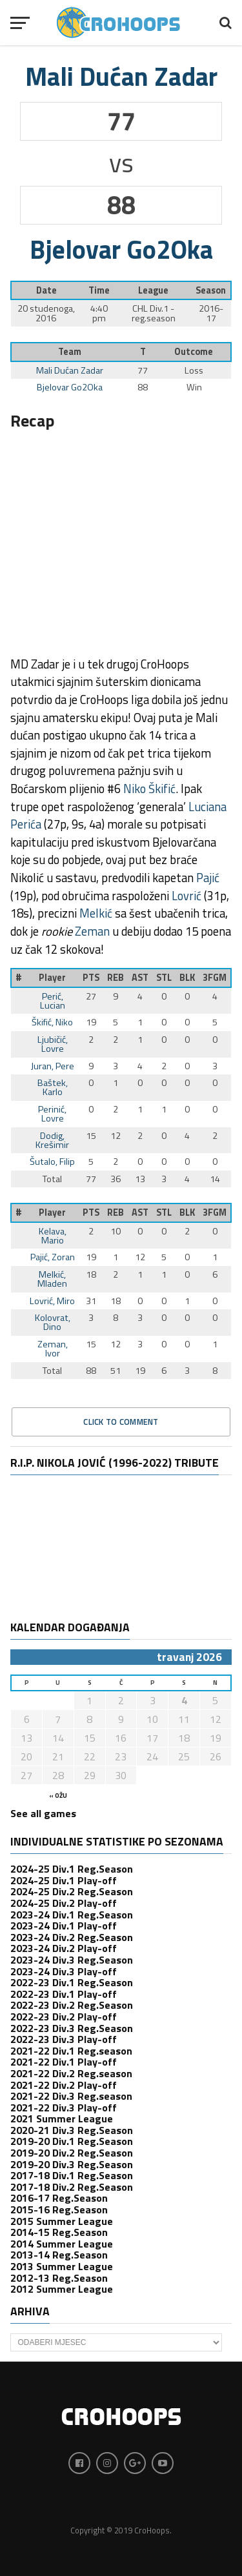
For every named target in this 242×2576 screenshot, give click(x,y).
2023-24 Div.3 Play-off (63, 1971)
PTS (91, 978)
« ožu (58, 1795)
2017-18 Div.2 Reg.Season (71, 2187)
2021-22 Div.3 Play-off (63, 2107)
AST (140, 978)
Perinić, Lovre (52, 1113)
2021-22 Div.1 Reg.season (71, 2050)
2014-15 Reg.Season (59, 2232)
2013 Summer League (61, 2266)
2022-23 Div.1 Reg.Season (71, 1982)
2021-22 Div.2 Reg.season (71, 2073)
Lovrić (186, 896)
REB (115, 978)
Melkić (95, 913)
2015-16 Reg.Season (59, 2209)
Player (52, 978)
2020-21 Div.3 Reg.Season (71, 2130)
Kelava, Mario (52, 1235)
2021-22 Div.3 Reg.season (71, 2096)
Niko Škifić (149, 789)
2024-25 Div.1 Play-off (63, 1880)
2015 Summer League (61, 2221)
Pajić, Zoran (52, 1257)
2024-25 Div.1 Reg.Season (71, 1869)
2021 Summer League (61, 2118)
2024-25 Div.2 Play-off (63, 1903)
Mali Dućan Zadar (69, 370)
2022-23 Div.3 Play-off (63, 2039)
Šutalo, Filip (52, 1161)
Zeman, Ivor (52, 1348)
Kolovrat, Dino (52, 1322)
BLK (187, 978)
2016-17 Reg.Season (59, 2198)
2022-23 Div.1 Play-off (63, 1994)
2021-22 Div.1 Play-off (63, 2061)
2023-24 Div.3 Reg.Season (71, 1959)
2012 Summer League (61, 2289)
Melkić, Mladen (52, 1279)
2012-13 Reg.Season (59, 2278)
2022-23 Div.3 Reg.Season (71, 2028)
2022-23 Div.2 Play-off (63, 2016)
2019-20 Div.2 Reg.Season (71, 2152)
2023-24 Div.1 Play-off (63, 1925)
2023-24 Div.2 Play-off (63, 1948)
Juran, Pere (52, 1066)
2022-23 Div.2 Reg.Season (71, 2005)
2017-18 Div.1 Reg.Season (71, 2175)
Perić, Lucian (52, 1000)
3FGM (215, 978)
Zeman (92, 931)
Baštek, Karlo (52, 1087)
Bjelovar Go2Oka (70, 387)
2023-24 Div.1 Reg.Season (71, 1914)
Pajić (207, 878)
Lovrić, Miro (52, 1301)
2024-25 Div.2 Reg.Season (71, 1891)
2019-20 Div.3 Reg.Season (71, 2164)
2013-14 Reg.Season (59, 2254)
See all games (43, 1813)
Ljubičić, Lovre (52, 1044)
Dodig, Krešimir (52, 1140)
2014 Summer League (61, 2243)
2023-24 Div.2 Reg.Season (71, 1937)
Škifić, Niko (52, 1022)
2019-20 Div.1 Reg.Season (71, 2141)
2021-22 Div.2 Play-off (63, 2085)
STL (164, 978)
